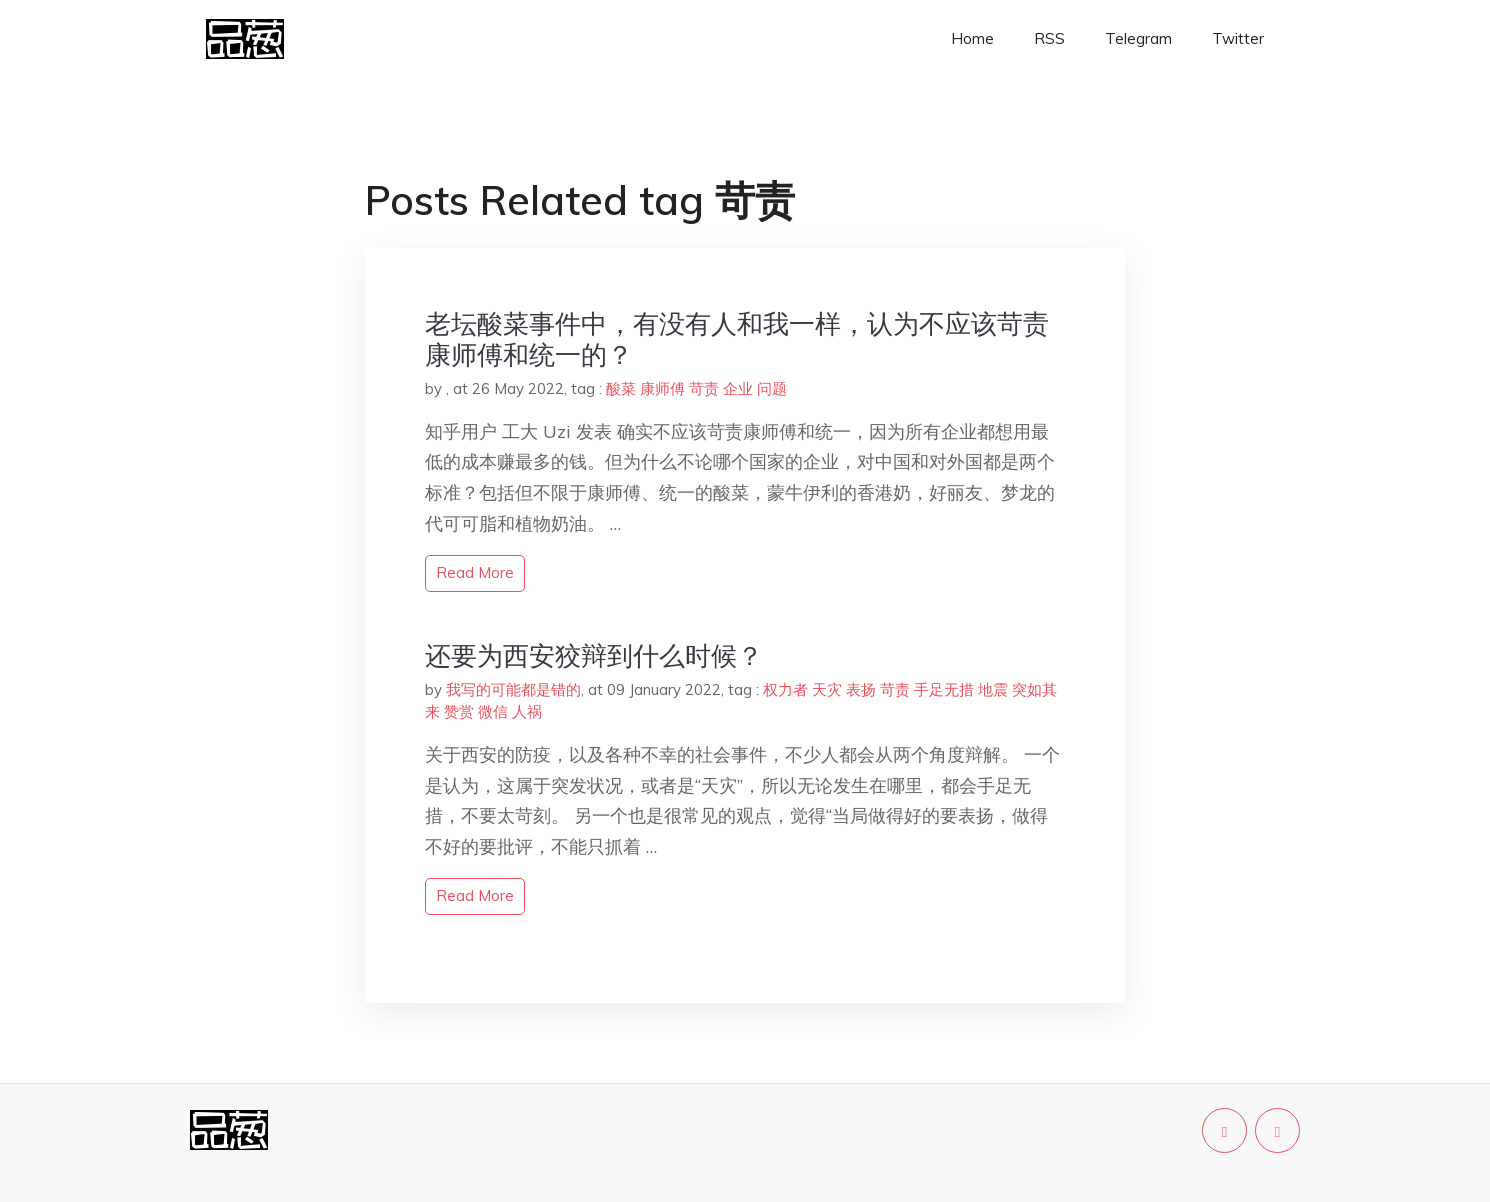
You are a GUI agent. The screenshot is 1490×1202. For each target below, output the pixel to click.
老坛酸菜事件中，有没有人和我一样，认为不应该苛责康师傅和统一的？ (737, 339)
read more (475, 572)
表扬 (861, 689)
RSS (1049, 38)
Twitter (1238, 38)
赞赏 (459, 711)
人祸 (527, 711)
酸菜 (621, 388)
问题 (772, 388)
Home (972, 38)
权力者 (785, 689)
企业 (738, 388)
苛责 (704, 388)
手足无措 (944, 689)
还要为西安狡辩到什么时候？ (594, 655)
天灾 (827, 689)
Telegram (1138, 38)
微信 (493, 711)
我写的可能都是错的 (513, 689)
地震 (993, 689)
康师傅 (662, 388)
